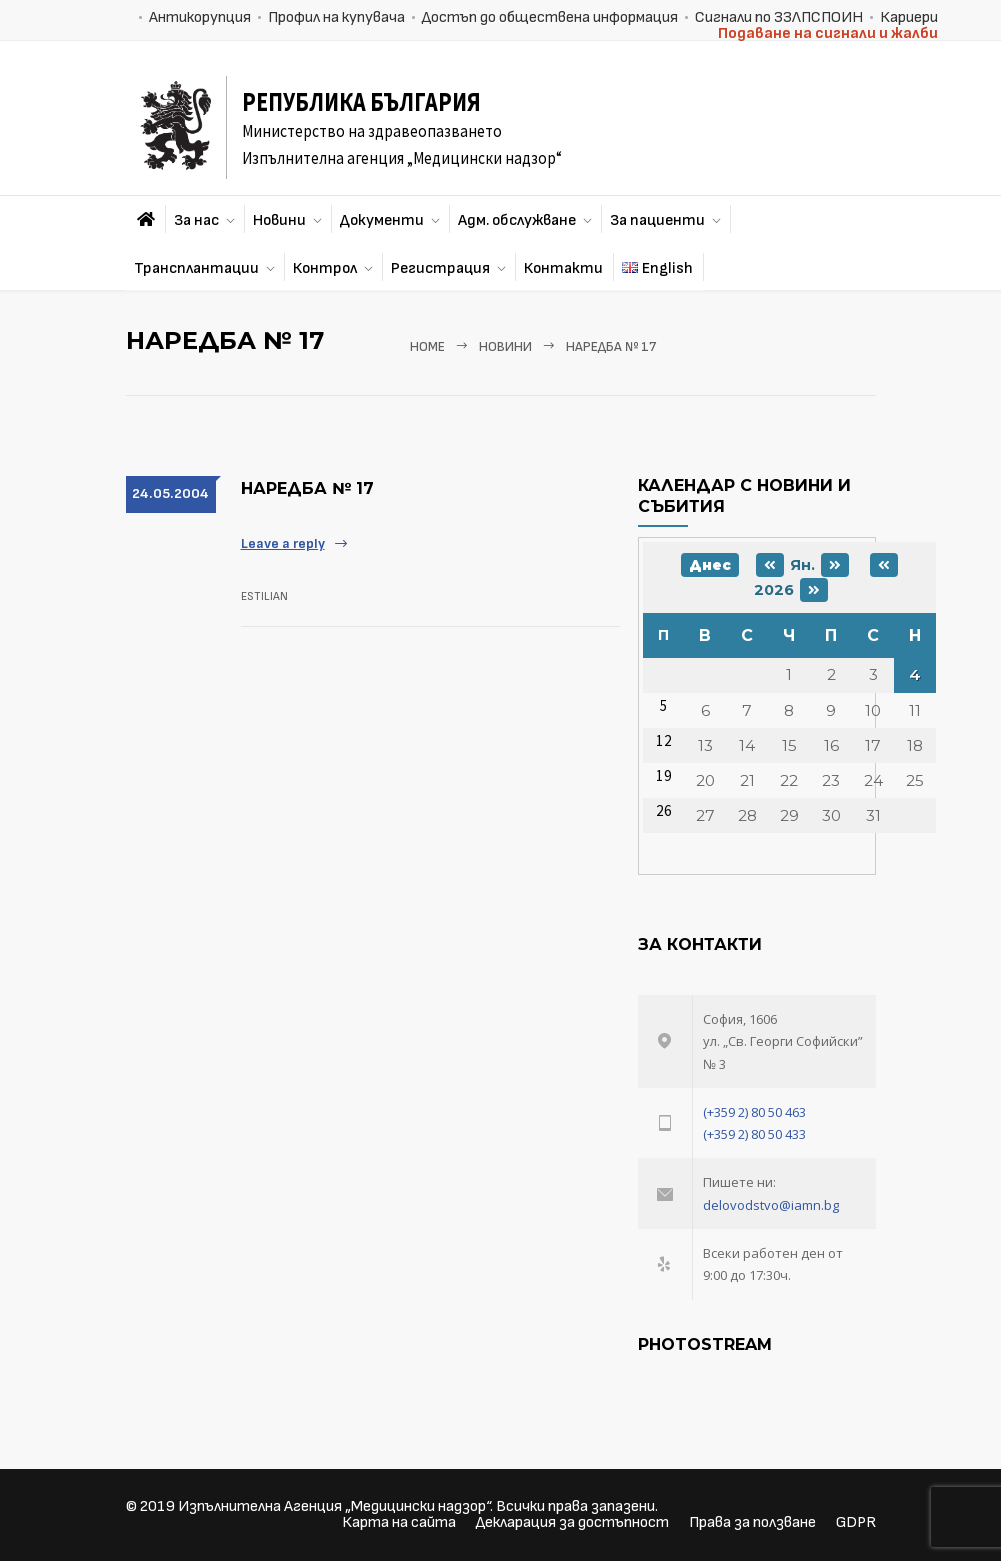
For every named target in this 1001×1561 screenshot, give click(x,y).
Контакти (563, 268)
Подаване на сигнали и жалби (828, 33)
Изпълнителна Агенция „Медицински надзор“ (334, 1506)
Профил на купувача (336, 17)
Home (427, 347)
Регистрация (440, 268)
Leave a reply (283, 543)
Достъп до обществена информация (550, 17)
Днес (710, 565)
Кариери (909, 17)
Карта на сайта (399, 1522)
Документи (382, 220)
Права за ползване (752, 1522)
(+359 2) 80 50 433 (754, 1134)
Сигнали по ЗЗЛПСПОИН (779, 17)
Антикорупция (200, 17)
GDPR (856, 1522)
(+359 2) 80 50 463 (754, 1112)
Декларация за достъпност (572, 1522)
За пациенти (657, 220)
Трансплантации (196, 268)
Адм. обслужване (517, 220)
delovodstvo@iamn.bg (771, 1205)
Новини (279, 220)
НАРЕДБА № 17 (307, 488)
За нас (196, 220)
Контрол (325, 268)
